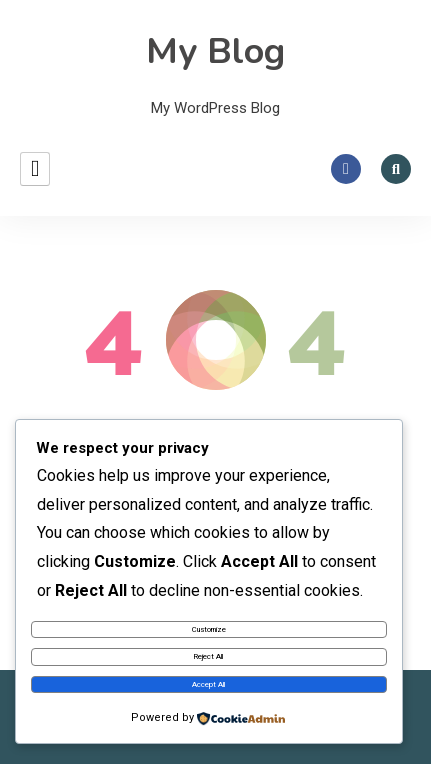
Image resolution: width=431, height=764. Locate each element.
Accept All (208, 684)
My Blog (215, 51)
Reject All (208, 656)
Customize (209, 629)
